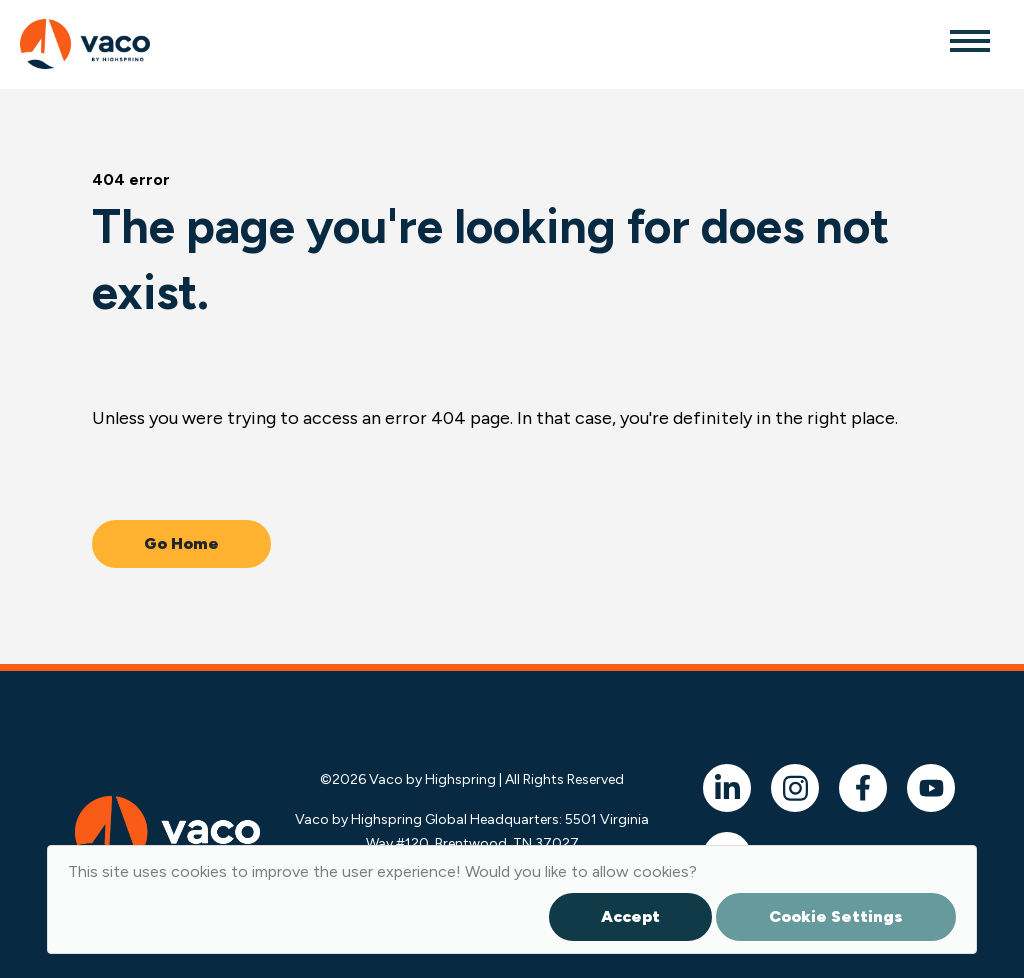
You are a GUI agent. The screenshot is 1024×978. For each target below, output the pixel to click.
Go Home (181, 543)
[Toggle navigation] (969, 40)
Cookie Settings (836, 916)
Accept (630, 916)
